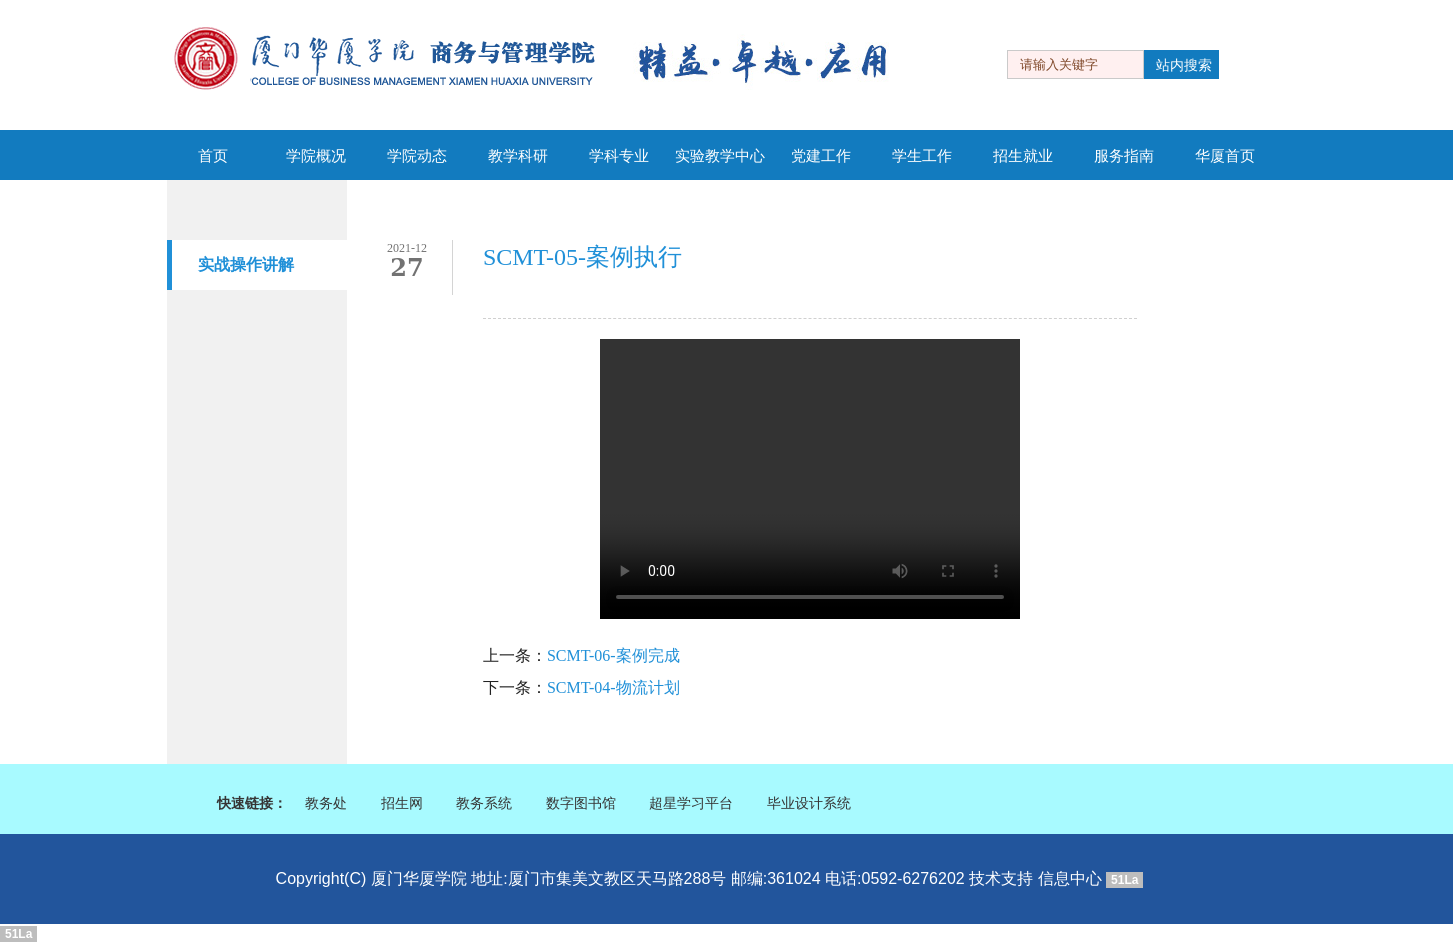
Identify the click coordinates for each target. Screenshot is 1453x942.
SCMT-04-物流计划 (613, 687)
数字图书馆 (581, 803)
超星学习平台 (691, 803)
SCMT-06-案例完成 (613, 655)
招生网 (402, 803)
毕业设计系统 (809, 803)
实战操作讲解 (246, 264)
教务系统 (484, 803)
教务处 (326, 803)
